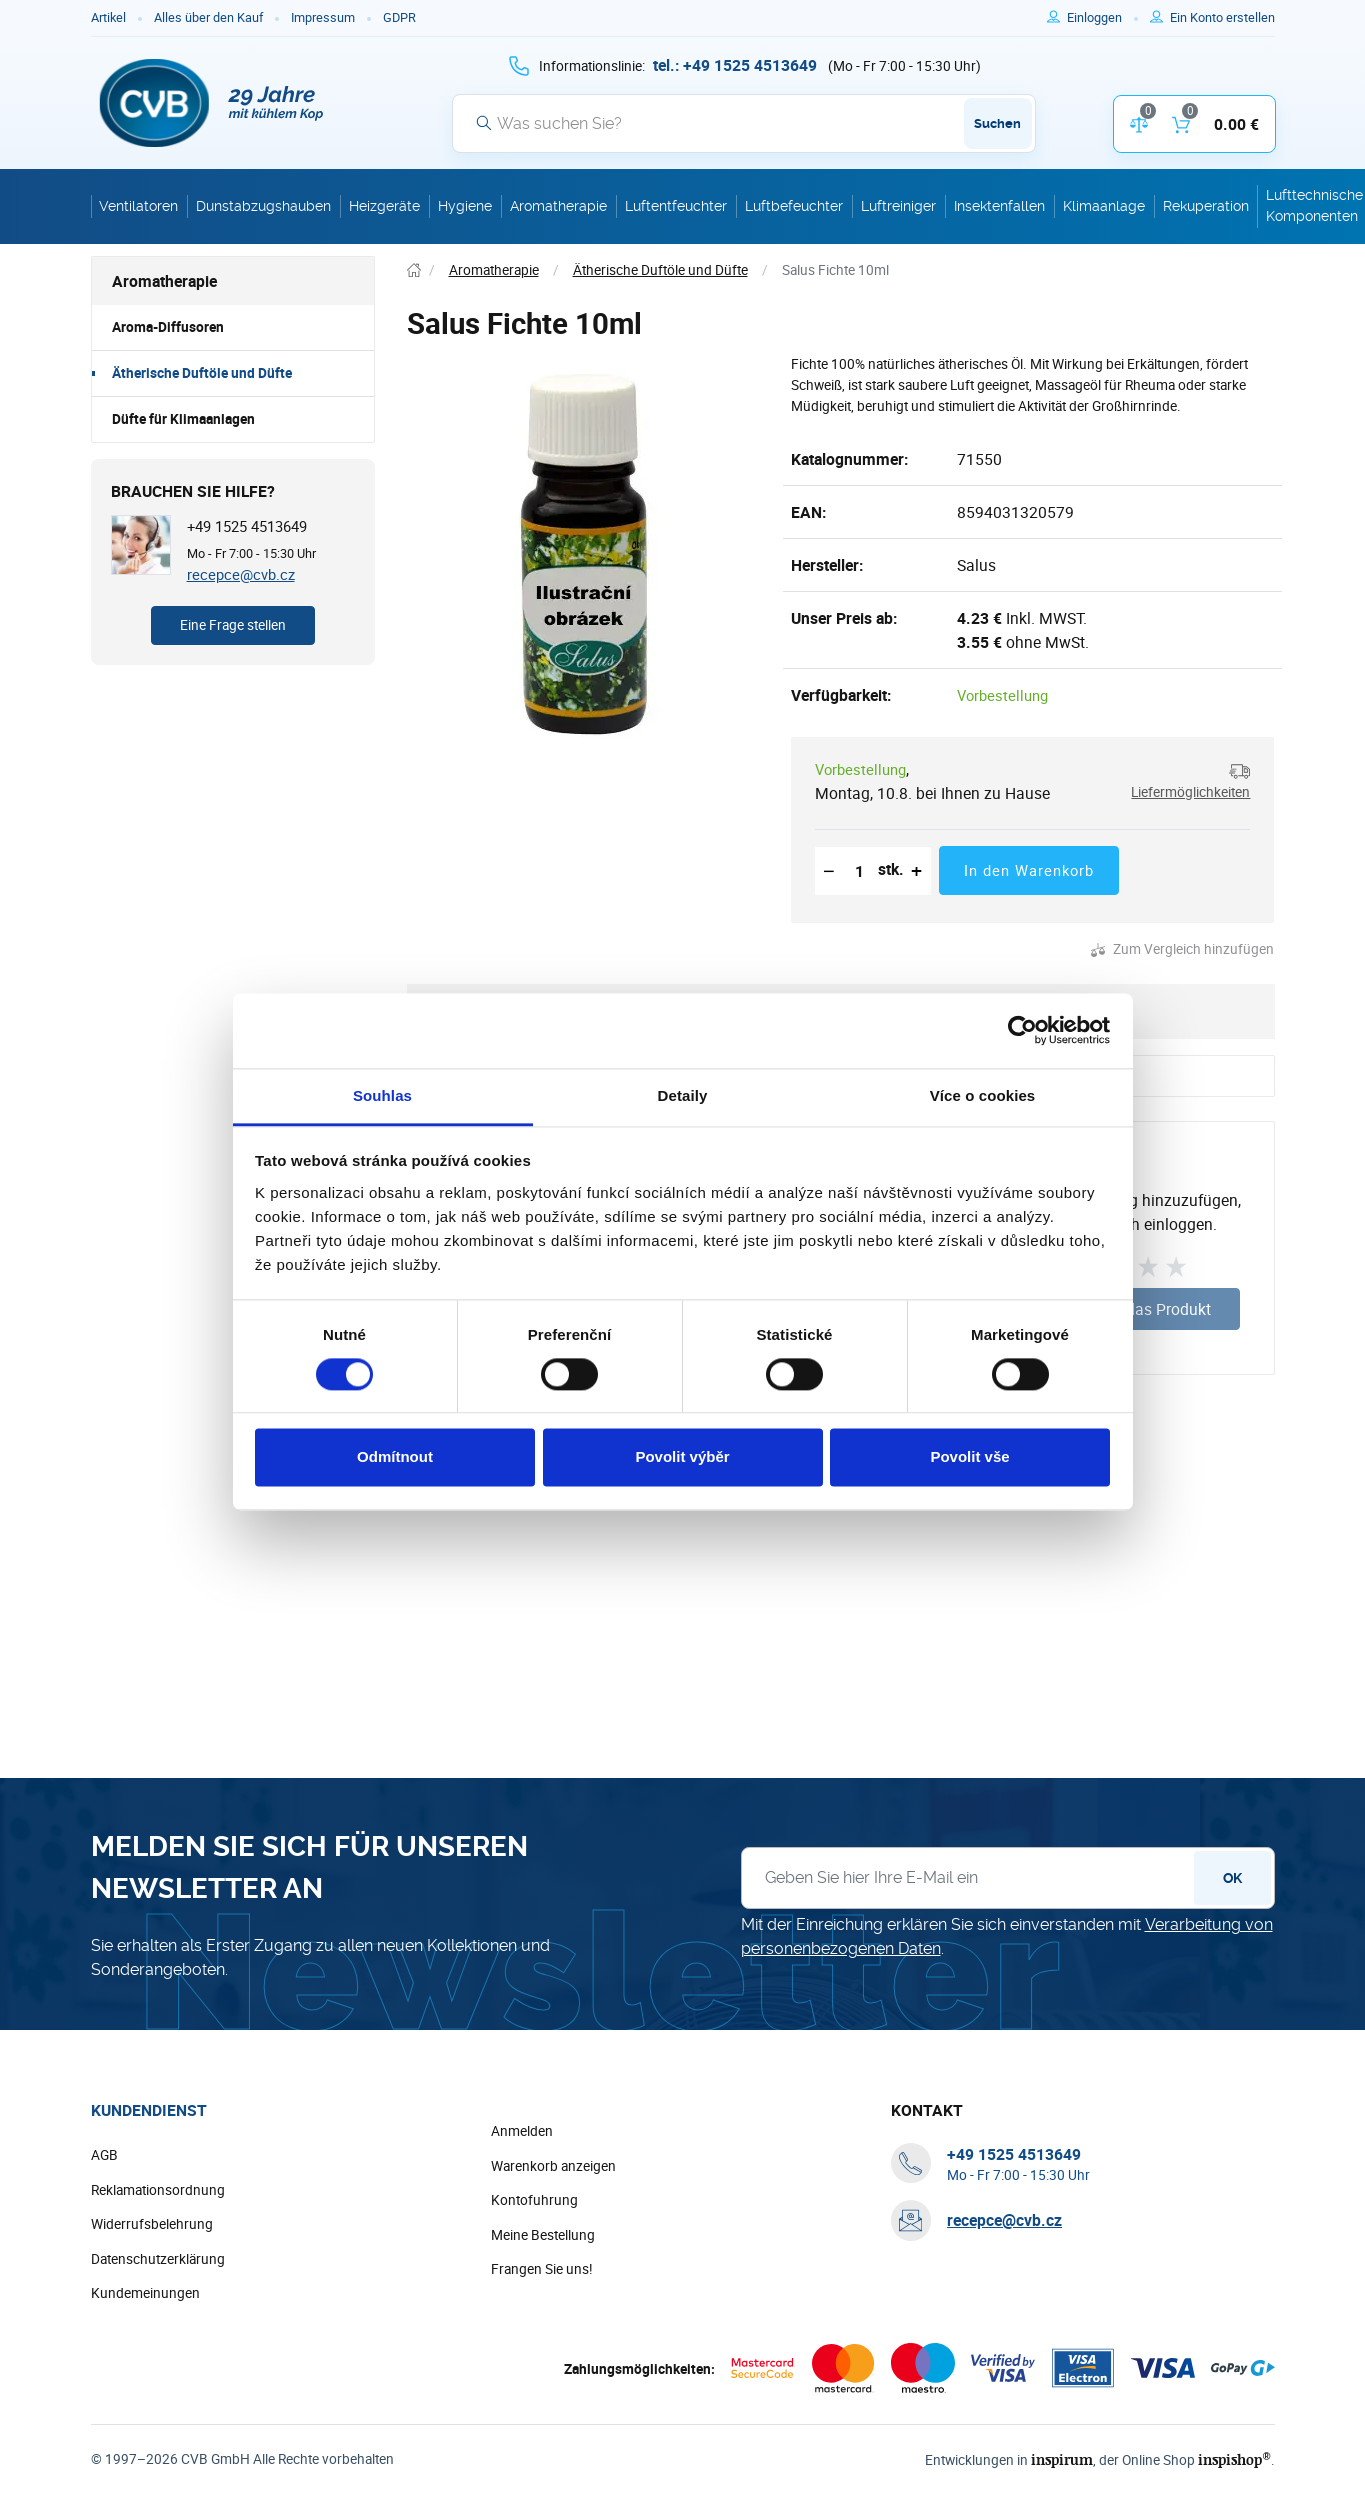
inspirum (1062, 2459)
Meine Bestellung (543, 2235)
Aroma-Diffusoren (168, 327)
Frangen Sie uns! (542, 2269)
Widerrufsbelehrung (152, 2224)
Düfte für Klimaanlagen (183, 419)
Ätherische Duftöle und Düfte (202, 373)
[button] (1183, 781)
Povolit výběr (682, 1457)
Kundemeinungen (145, 2293)
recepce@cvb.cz (241, 574)
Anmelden (522, 2131)
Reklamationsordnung (158, 2190)
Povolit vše (969, 1457)
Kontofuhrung (534, 2200)
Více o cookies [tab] (983, 1095)
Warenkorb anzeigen (553, 2166)
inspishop (1234, 2459)
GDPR (399, 17)
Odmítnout (395, 1457)
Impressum (323, 17)
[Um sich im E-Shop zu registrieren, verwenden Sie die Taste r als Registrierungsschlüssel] (1222, 18)
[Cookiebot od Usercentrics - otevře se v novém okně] (1022, 1030)
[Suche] (744, 123)
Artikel (108, 17)
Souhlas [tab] (382, 1095)
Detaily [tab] (683, 1095)
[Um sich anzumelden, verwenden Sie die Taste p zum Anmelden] (1102, 18)
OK (1232, 1878)
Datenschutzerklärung (158, 2259)
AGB (104, 2155)
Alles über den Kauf (208, 17)
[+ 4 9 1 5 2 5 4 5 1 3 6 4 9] (735, 65)
